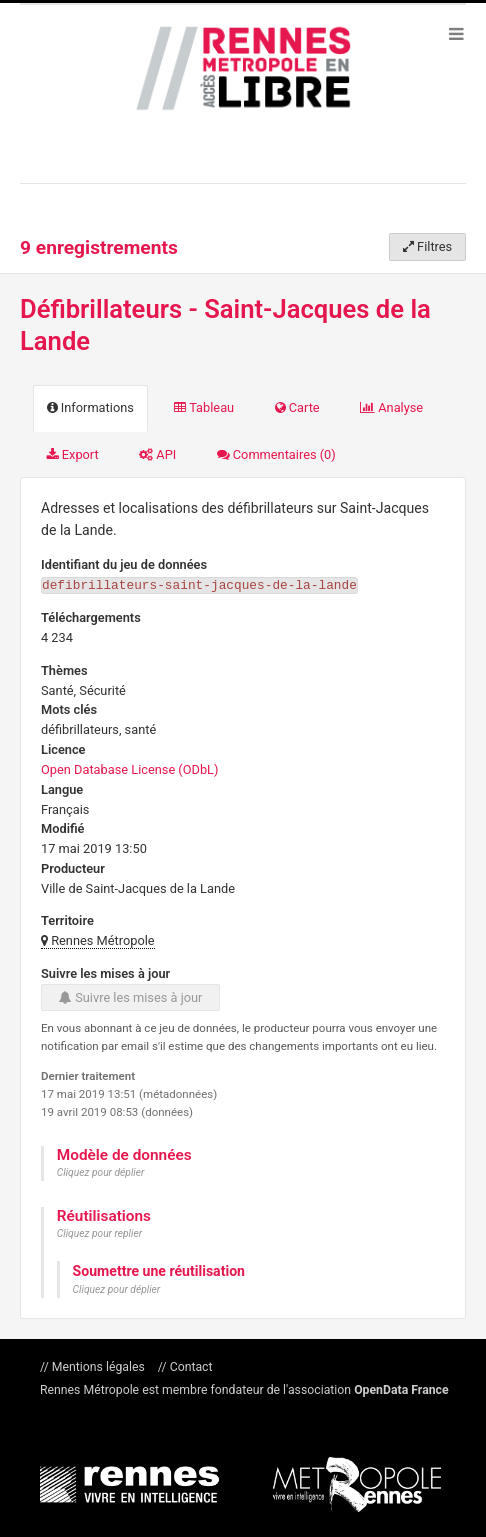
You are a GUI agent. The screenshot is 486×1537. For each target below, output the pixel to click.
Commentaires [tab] (276, 454)
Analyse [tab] (391, 407)
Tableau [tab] (204, 407)
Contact (190, 1366)
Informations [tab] (90, 407)
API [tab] (157, 454)
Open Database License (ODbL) (129, 768)
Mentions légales (98, 1366)
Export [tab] (73, 454)
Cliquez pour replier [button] (99, 1232)
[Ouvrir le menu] (456, 33)
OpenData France (401, 1389)
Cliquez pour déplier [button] (101, 1171)
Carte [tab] (297, 407)
